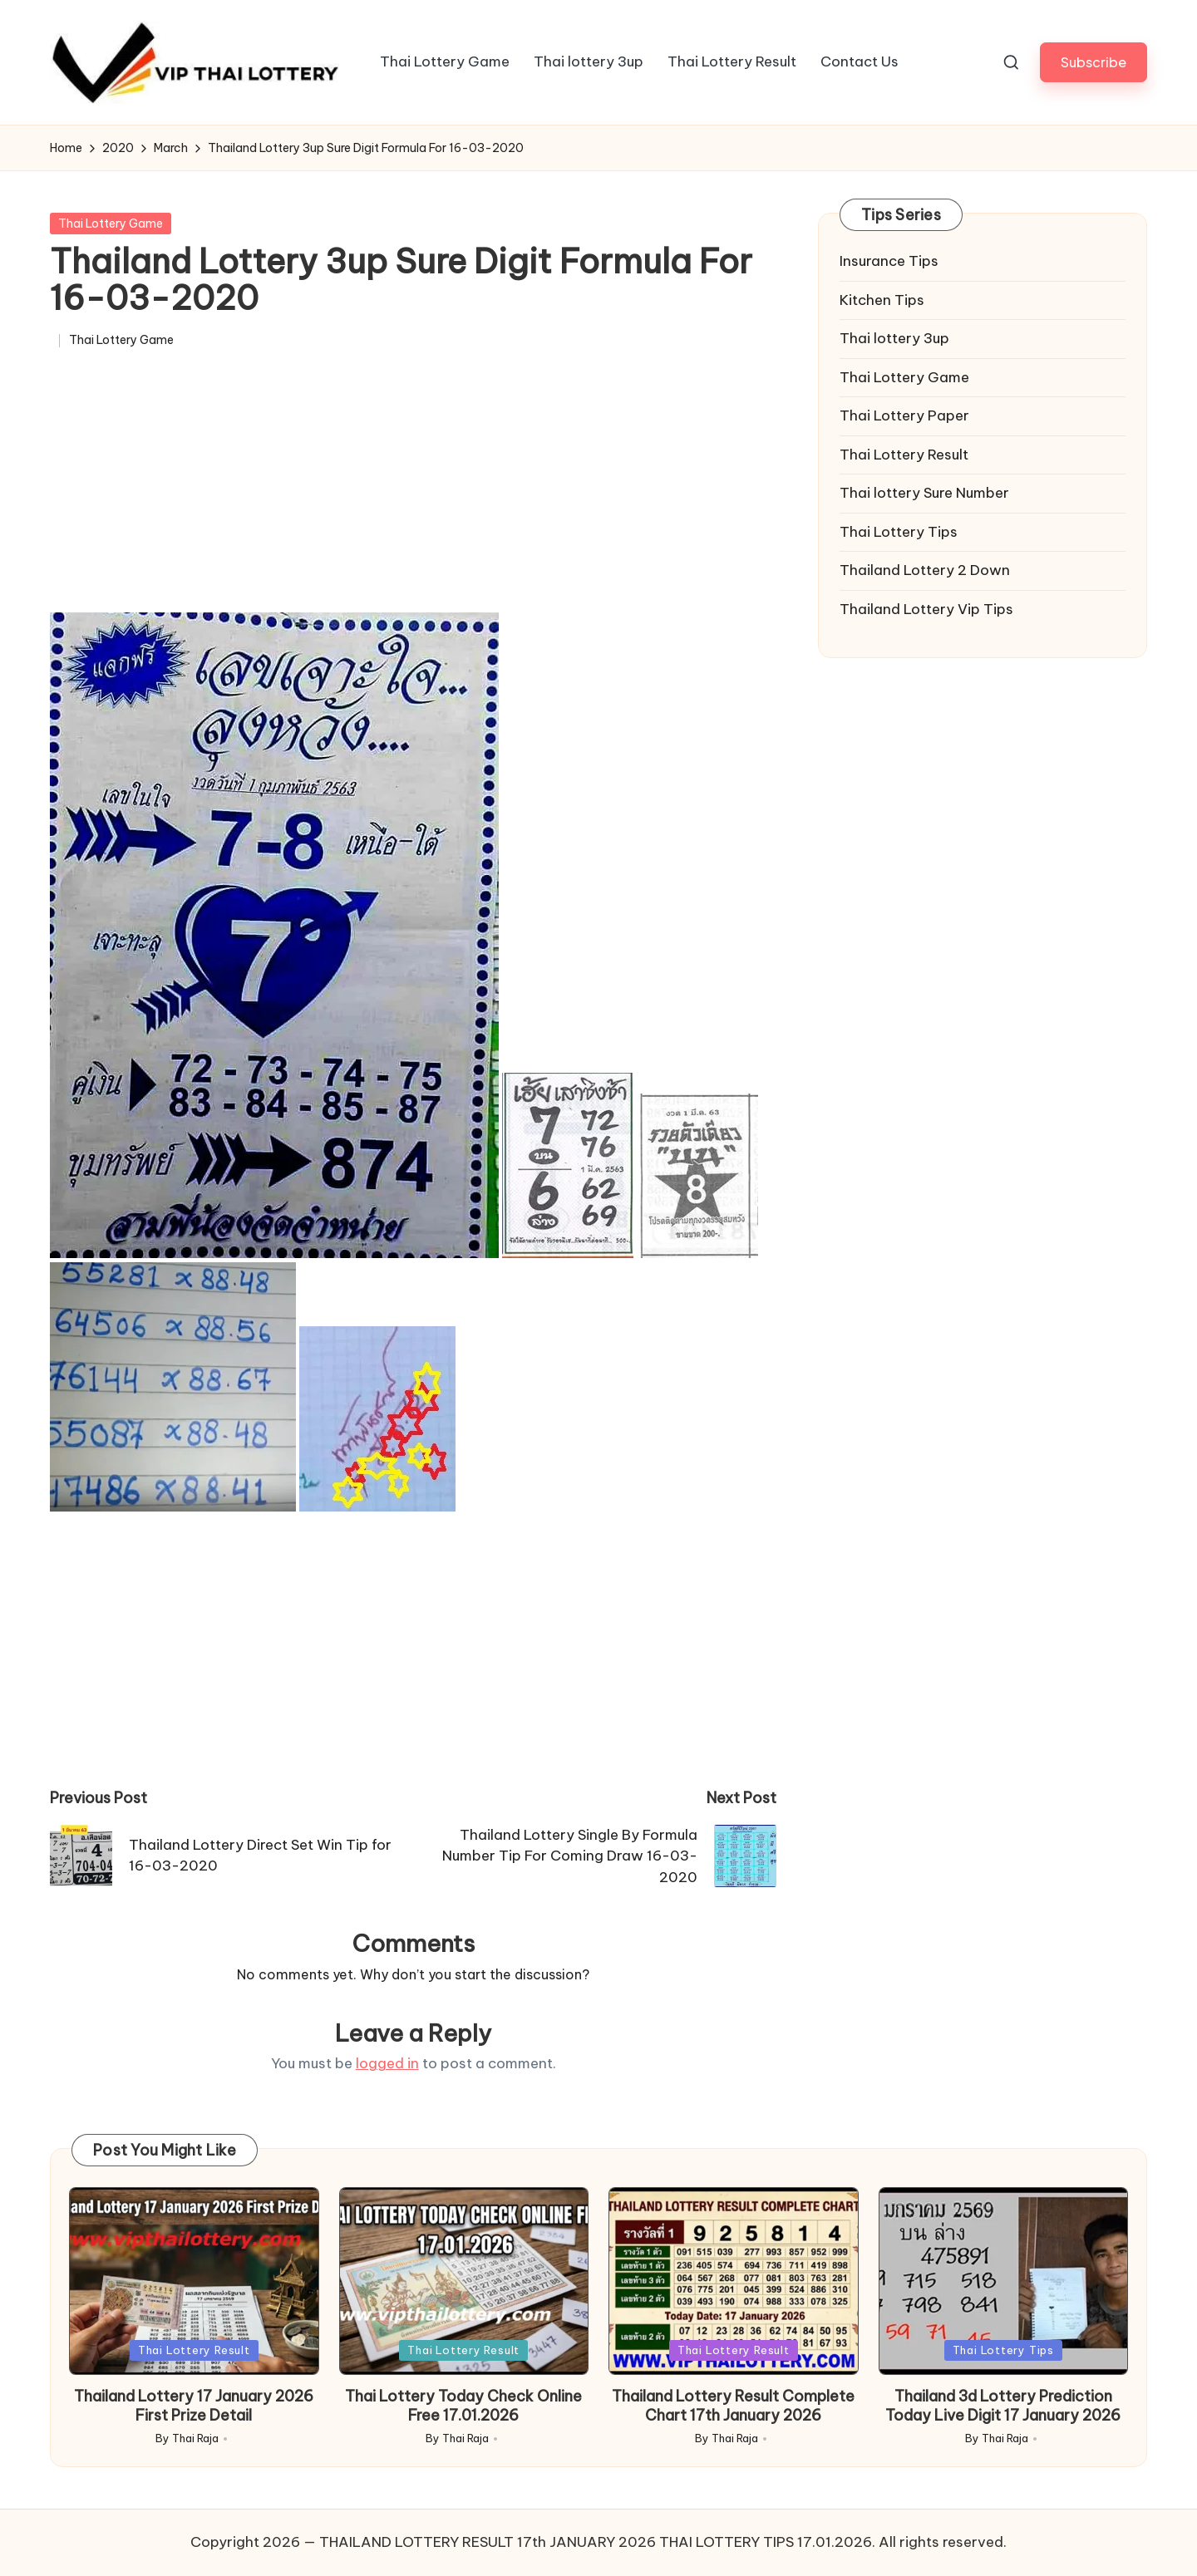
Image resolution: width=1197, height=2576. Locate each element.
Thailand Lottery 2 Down (925, 570)
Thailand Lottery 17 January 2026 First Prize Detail (193, 2406)
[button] (1093, 61)
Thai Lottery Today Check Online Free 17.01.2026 (463, 2406)
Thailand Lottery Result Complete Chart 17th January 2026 (733, 2406)
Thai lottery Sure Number (924, 493)
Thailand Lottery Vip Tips (926, 609)
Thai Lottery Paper (904, 415)
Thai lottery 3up (894, 338)
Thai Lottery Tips (899, 532)
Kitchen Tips (882, 300)
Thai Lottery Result (904, 454)
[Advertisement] (413, 488)
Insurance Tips (889, 261)
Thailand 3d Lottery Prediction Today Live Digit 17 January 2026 (1003, 2406)
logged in (387, 2063)
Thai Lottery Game (110, 223)
